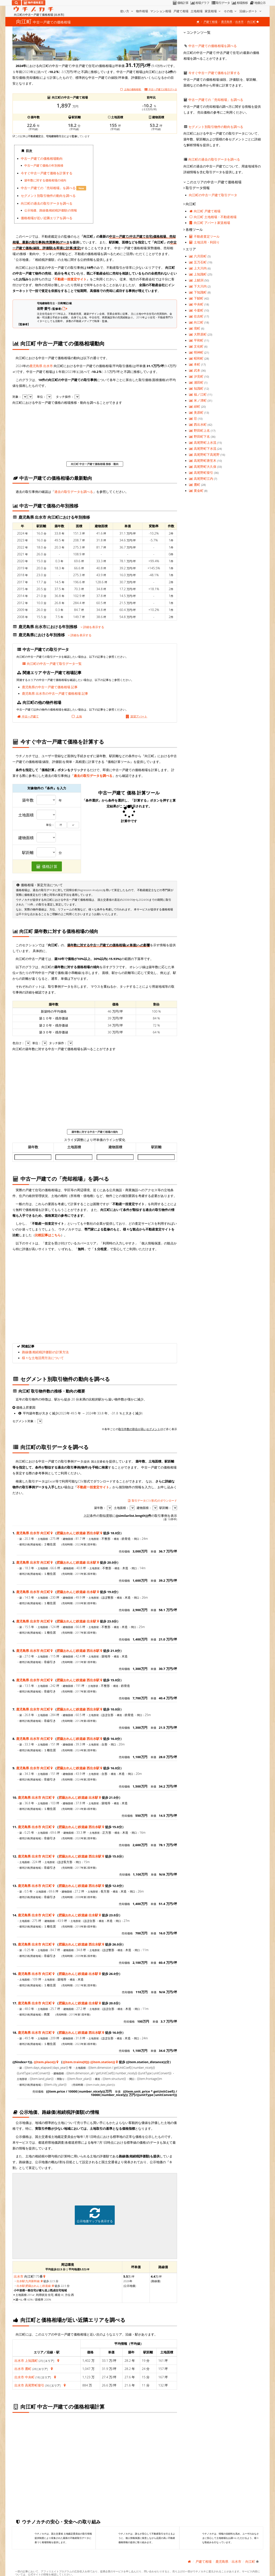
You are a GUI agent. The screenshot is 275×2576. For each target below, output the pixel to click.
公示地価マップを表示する (95, 2215)
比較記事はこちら (48, 1235)
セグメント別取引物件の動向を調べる (48, 195)
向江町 (196, 322)
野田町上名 (200, 430)
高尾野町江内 (201, 478)
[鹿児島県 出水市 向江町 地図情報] (52, 1533)
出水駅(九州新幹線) (28, 2281)
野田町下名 (200, 436)
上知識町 (31, 2360)
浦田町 (196, 382)
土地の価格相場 (131, 89)
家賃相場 (213, 11)
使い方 (127, 11)
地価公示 (257, 3)
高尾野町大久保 (203, 466)
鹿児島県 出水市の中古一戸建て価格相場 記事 (55, 693)
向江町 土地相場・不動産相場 (213, 217)
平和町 (196, 340)
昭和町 (196, 358)
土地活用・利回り (204, 242)
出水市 (239, 22)
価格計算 (180, 3)
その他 (230, 11)
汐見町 (196, 376)
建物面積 (26, 838)
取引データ (220, 3)
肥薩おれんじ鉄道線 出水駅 (76, 1562)
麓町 (28, 2368)
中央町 (30, 2377)
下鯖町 (196, 298)
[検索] (16, 2)
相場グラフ (199, 3)
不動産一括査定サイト (70, 279)
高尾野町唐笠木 (203, 460)
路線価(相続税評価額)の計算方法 (45, 1352)
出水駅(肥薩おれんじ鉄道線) (34, 2286)
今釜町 (196, 310)
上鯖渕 (196, 280)
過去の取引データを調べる (73, 491)
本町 (195, 364)
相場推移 (240, 3)
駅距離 (28, 853)
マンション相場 (160, 11)
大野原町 (198, 334)
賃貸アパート (136, 716)
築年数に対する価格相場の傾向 (45, 180)
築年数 (28, 800)
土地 (76, 716)
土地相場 (197, 11)
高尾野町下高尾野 (204, 454)
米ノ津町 (198, 400)
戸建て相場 (180, 11)
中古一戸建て (28, 716)
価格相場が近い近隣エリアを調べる (46, 218)
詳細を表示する (92, 627)
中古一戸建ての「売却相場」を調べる (48, 188)
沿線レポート (250, 11)
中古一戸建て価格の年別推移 (43, 165)
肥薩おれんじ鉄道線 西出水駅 (78, 1533)
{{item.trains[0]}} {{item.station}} (89, 2062)
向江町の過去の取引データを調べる (46, 203)
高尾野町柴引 (34, 2385)
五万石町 (198, 262)
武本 (195, 370)
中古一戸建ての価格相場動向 (42, 158)
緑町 (195, 406)
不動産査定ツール (204, 236)
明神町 (196, 352)
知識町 (196, 388)
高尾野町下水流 (203, 448)
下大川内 (198, 286)
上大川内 (198, 268)
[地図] (42, 2281)
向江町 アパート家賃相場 (209, 222)
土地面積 (26, 815)
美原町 (196, 412)
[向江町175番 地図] (44, 2276)
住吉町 (196, 316)
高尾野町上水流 (203, 442)
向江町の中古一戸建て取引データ (213, 195)
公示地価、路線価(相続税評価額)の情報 (50, 210)
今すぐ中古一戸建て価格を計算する (46, 173)
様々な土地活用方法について (43, 1358)
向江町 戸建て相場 (204, 211)
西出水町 (198, 424)
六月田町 (198, 256)
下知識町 (198, 292)
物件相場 (142, 11)
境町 (195, 328)
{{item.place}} (45, 2062)
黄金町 (196, 490)
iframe (136, 186)
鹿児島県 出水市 (41, 366)
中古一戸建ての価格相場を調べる (212, 46)
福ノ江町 (198, 394)
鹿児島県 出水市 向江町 (33, 1533)
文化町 (196, 346)
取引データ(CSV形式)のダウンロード (152, 1500)
